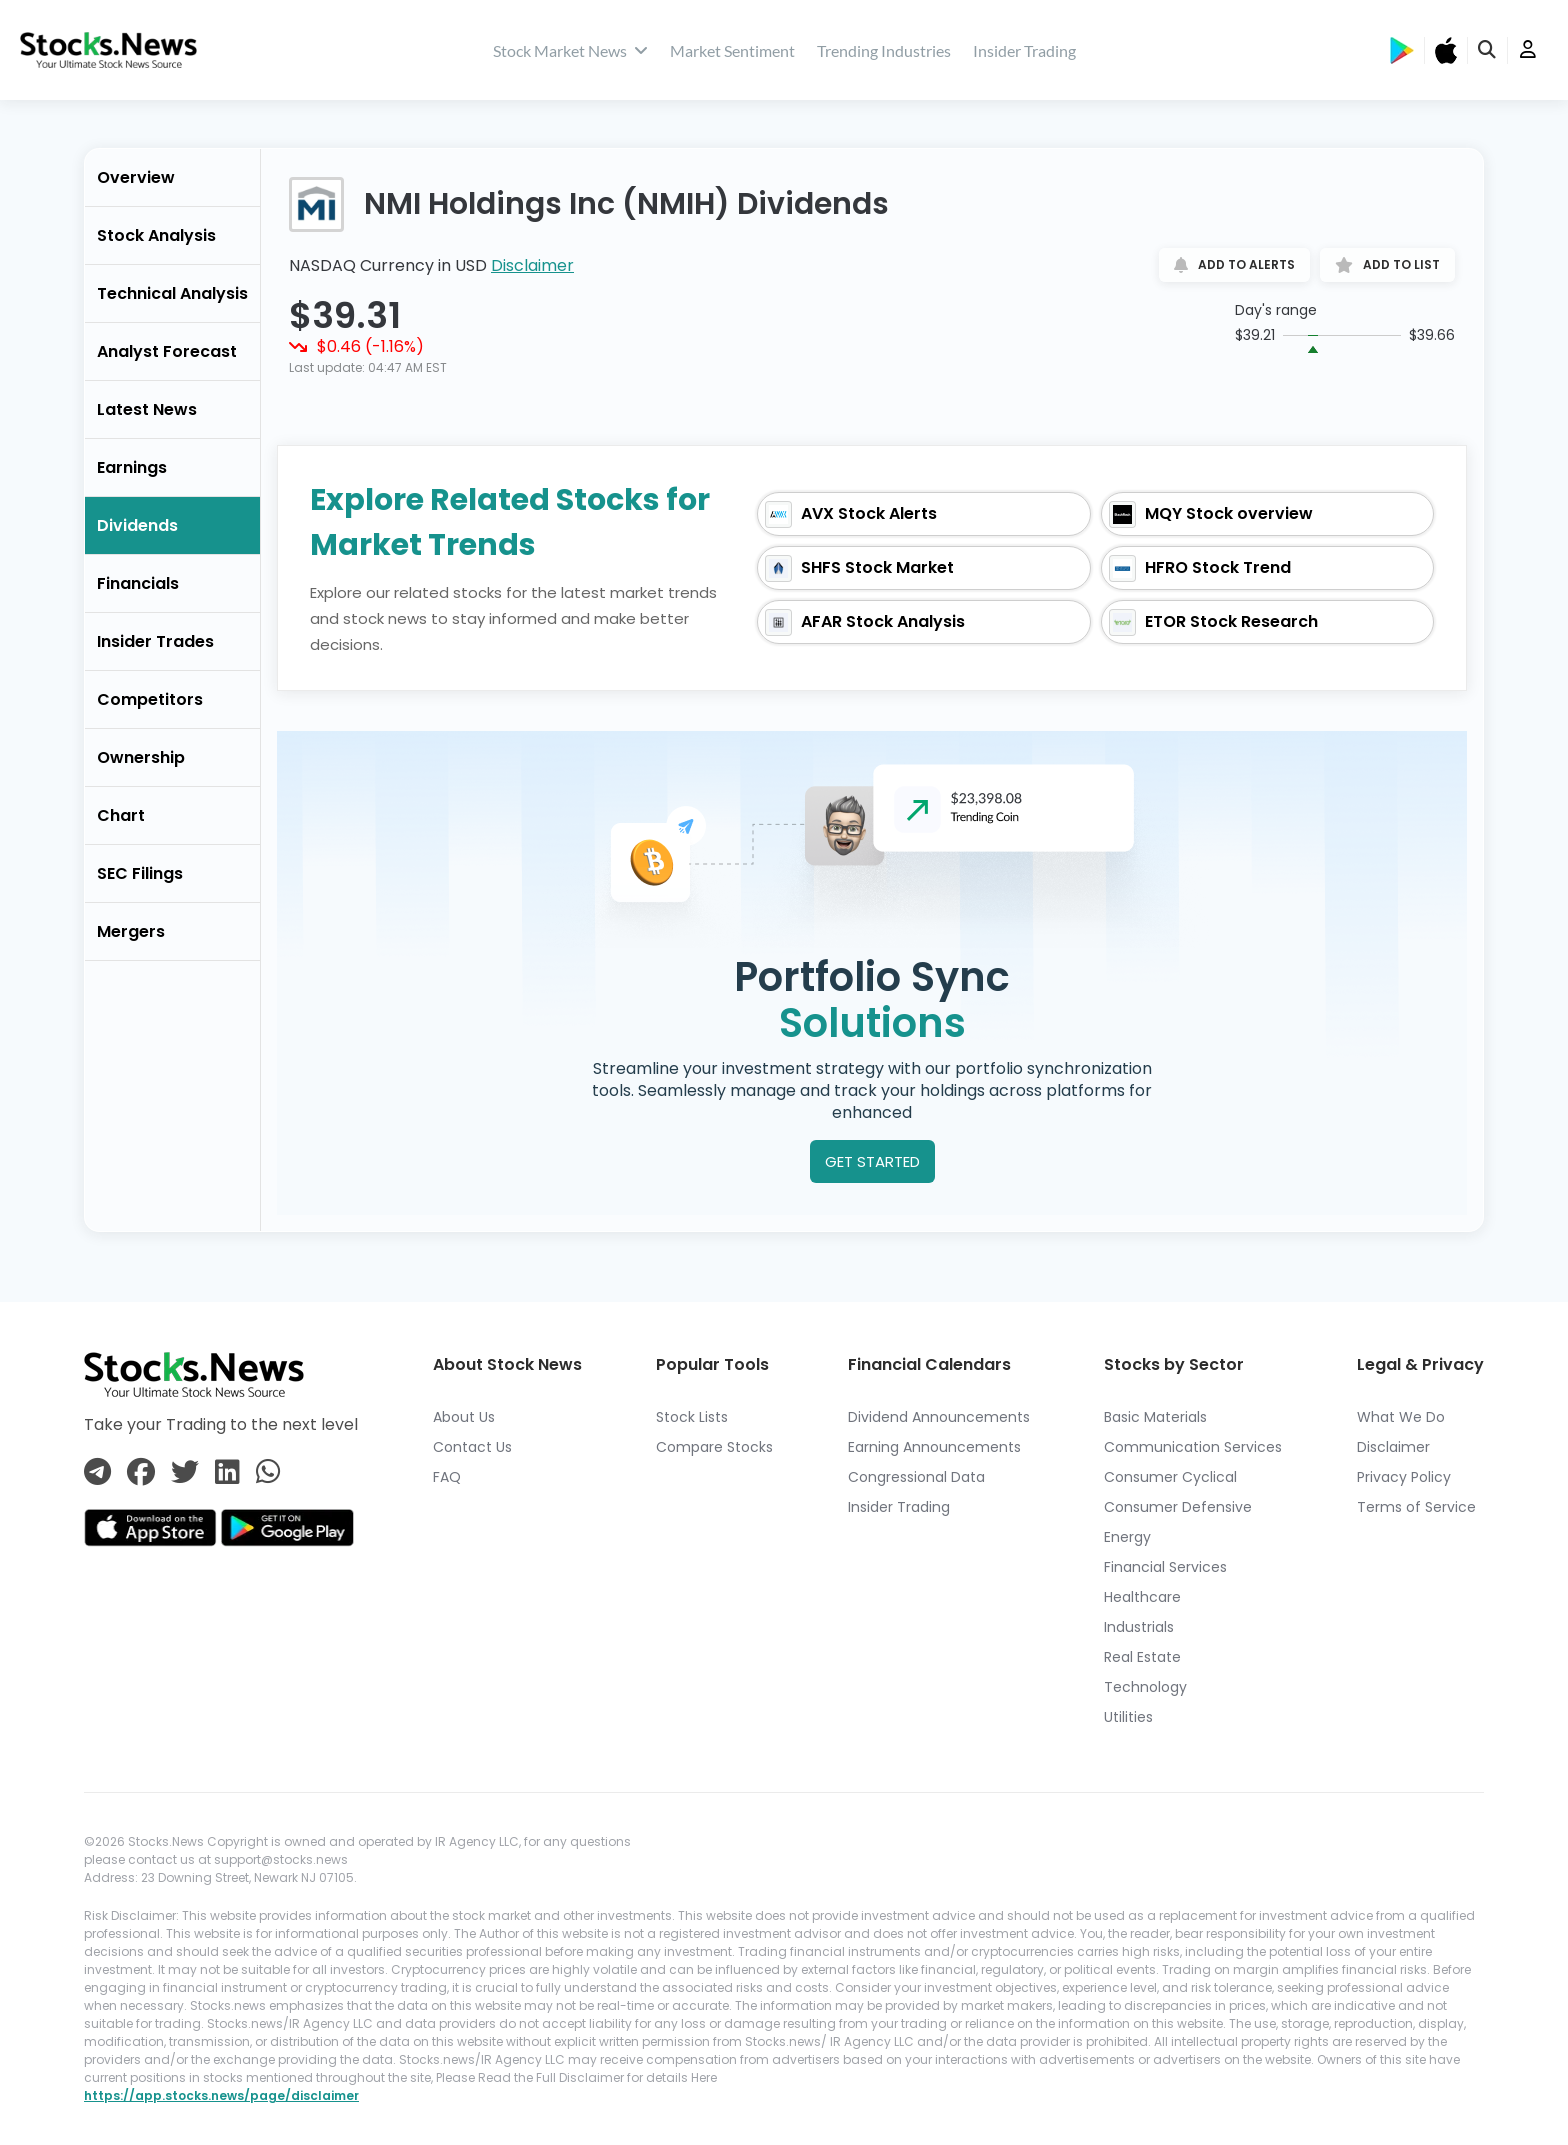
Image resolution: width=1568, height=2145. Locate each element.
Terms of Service (1416, 1507)
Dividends (137, 525)
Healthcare (1142, 1597)
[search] (1488, 50)
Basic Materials (1155, 1417)
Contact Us (472, 1447)
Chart (121, 815)
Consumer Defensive (1178, 1507)
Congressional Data (916, 1477)
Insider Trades (155, 641)
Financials (138, 583)
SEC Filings (140, 873)
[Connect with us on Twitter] (185, 1473)
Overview (136, 177)
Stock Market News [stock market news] (570, 50)
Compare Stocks (714, 1447)
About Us (464, 1417)
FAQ (447, 1477)
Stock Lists (692, 1417)
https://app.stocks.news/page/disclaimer (221, 2095)
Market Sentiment (732, 50)
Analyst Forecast (167, 351)
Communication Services (1193, 1447)
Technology (1145, 1687)
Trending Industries (884, 50)
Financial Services (1165, 1567)
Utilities (1128, 1717)
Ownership (141, 757)
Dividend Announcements (939, 1417)
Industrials (1139, 1627)
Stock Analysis (156, 235)
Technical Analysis (172, 293)
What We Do (1401, 1417)
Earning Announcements (934, 1447)
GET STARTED (872, 1161)
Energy (1127, 1537)
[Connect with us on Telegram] (97, 1473)
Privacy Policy (1404, 1477)
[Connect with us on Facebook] (141, 1473)
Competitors (150, 699)
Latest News (147, 409)
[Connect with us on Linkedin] (227, 1473)
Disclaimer (532, 265)
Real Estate (1142, 1657)
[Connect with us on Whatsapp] (268, 1473)
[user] (1528, 50)
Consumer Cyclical (1170, 1477)
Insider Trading (1024, 50)
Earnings (132, 467)
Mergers (131, 931)
